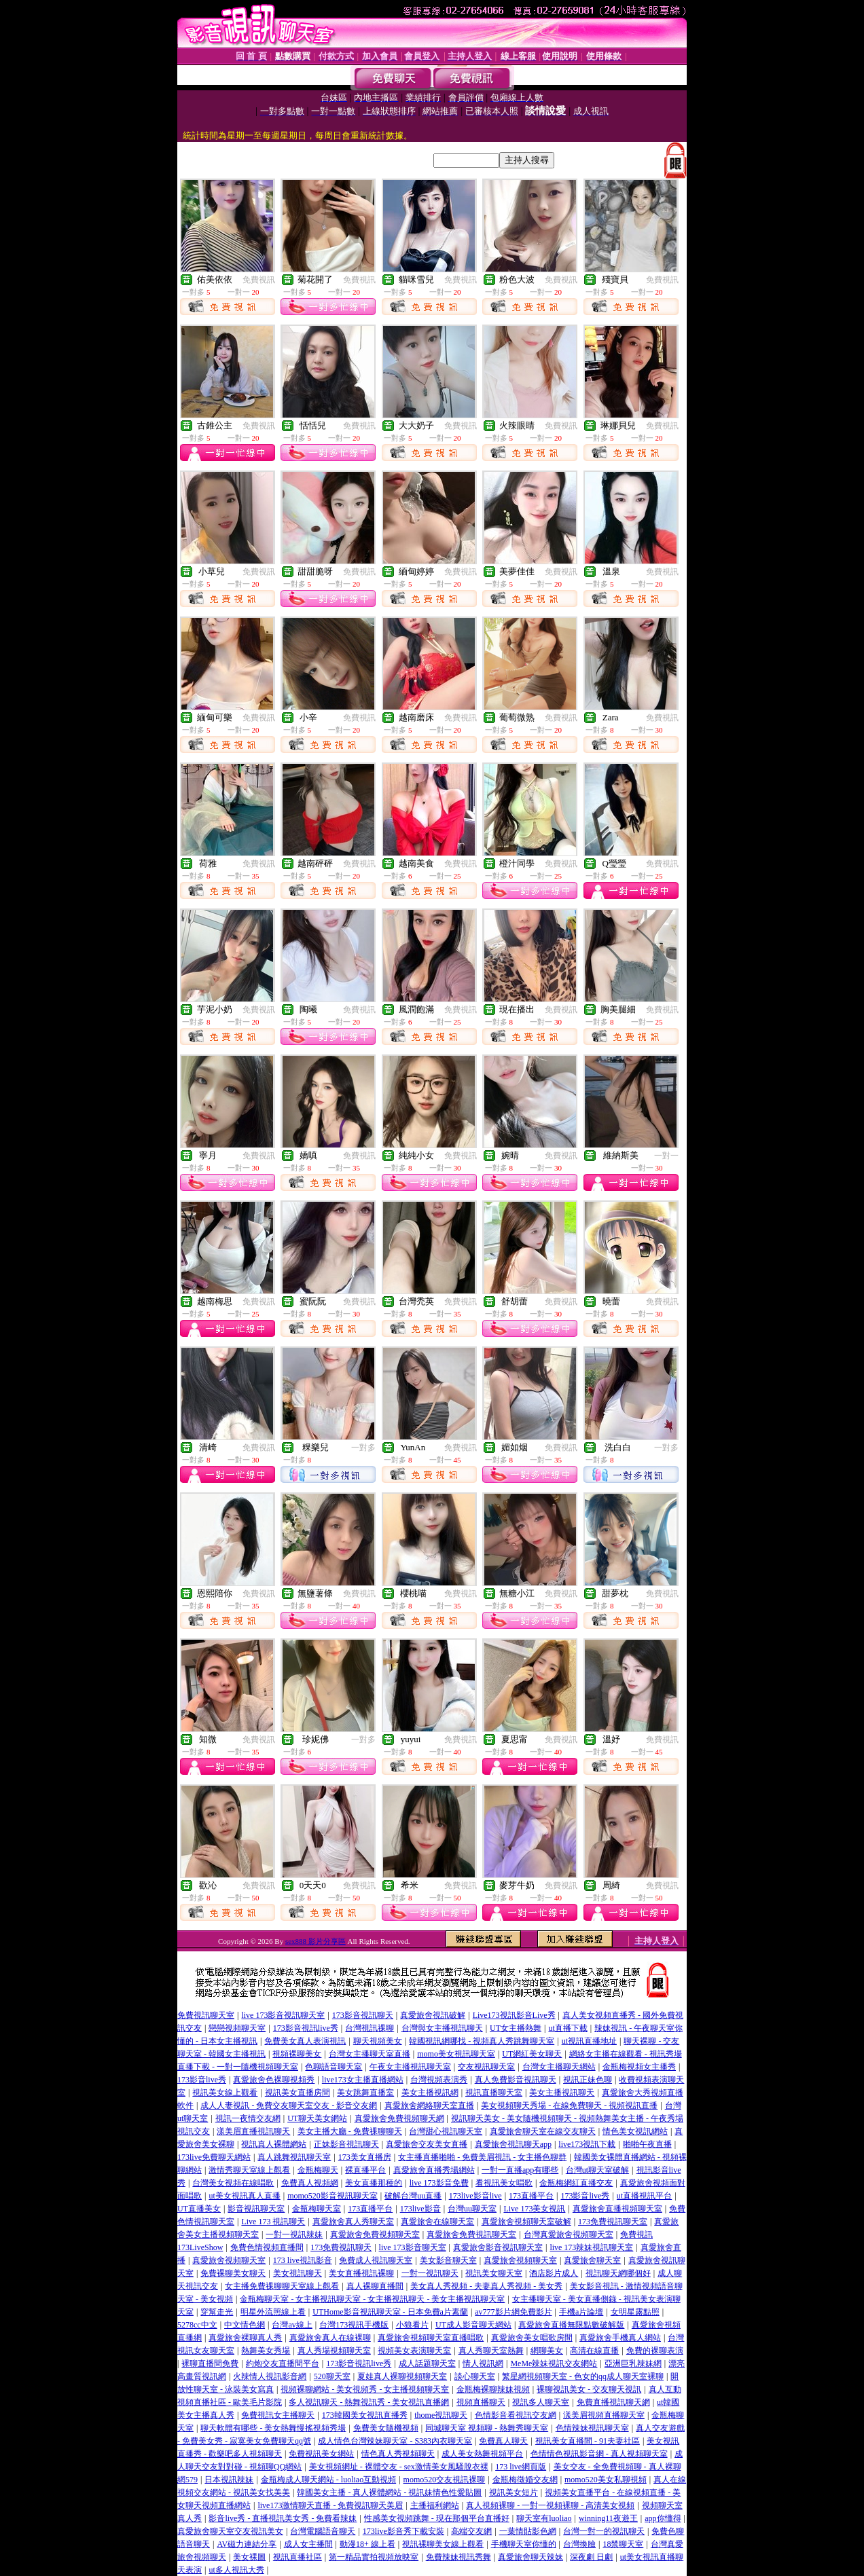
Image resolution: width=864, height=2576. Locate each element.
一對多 (363, 1447)
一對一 (666, 1155)
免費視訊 (258, 279)
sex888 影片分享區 (315, 1941)
